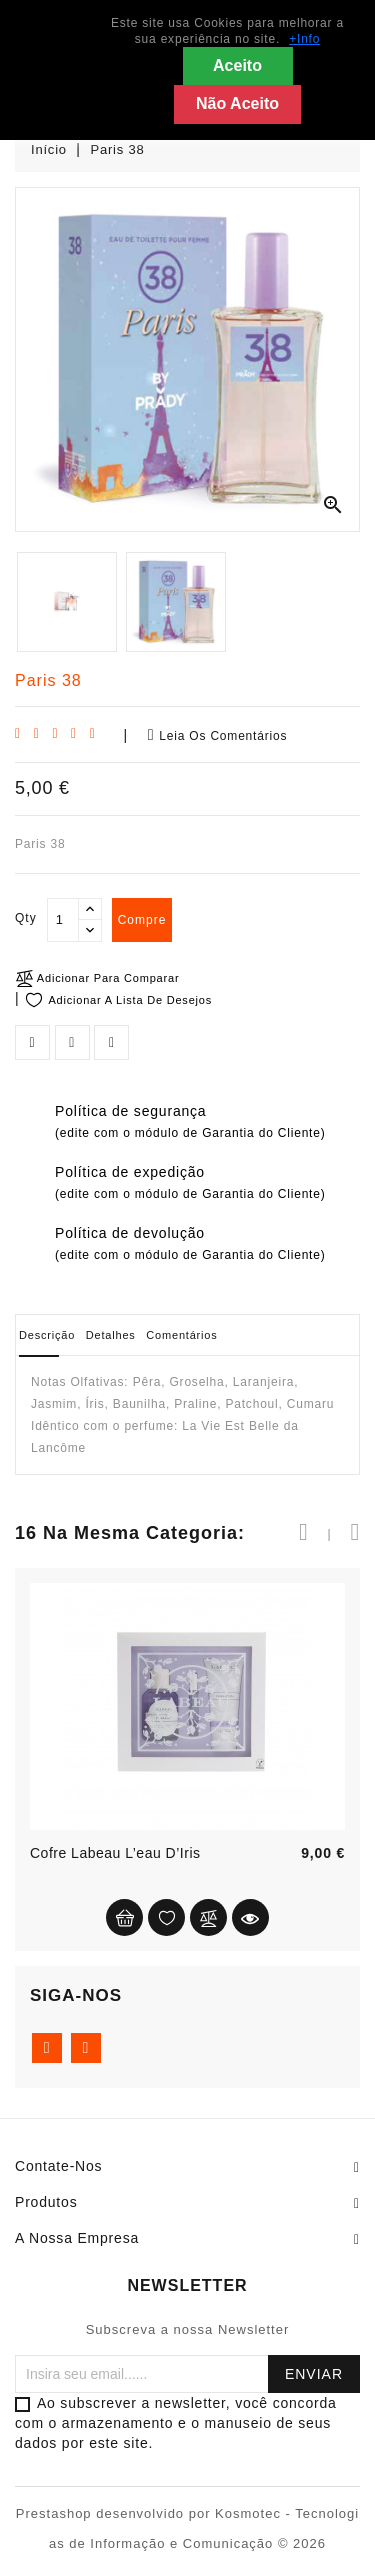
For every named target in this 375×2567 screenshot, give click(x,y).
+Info (304, 39)
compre (142, 920)
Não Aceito (237, 103)
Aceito (237, 65)
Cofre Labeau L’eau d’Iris (115, 1853)
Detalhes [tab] (111, 1335)
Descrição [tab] (47, 1335)
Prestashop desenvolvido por (115, 2513)
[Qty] (63, 920)
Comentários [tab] (181, 1335)
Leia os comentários (218, 735)
